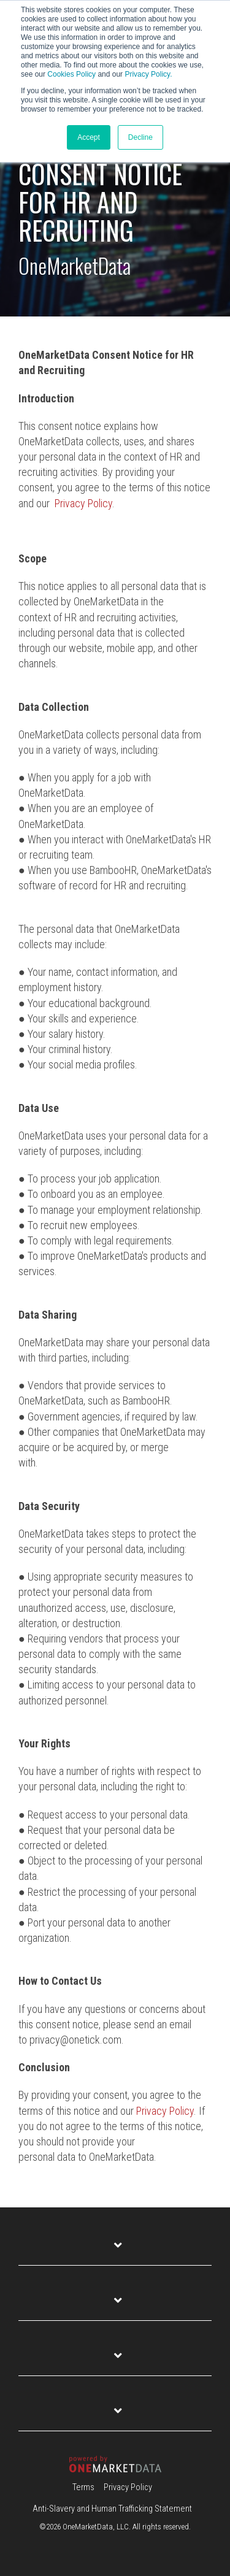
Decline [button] (140, 137)
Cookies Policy (71, 74)
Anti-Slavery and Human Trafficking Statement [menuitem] (112, 2509)
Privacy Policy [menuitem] (128, 2487)
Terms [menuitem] (83, 2487)
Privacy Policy (83, 503)
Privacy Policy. (148, 74)
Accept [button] (88, 137)
